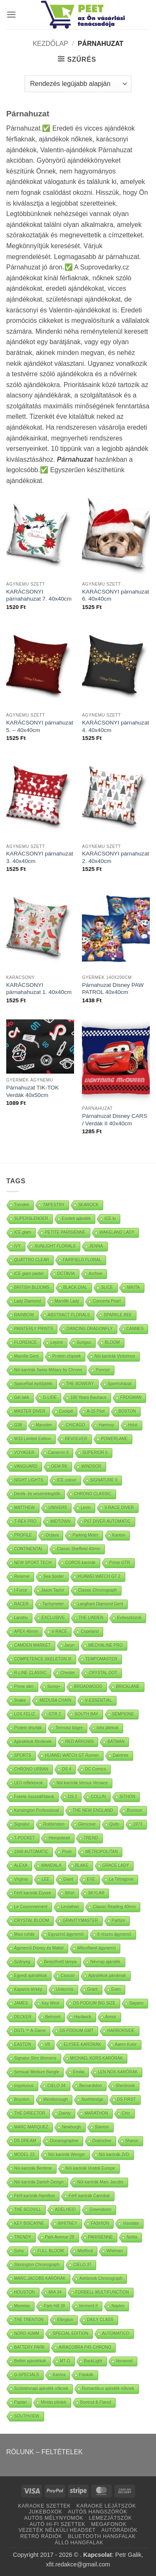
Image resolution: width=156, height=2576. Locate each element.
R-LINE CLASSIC (30, 1672)
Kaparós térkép (28, 1989)
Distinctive (101, 2140)
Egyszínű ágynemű (66, 1934)
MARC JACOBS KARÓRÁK (40, 2278)
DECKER (23, 2017)
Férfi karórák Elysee (32, 1893)
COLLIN (98, 1796)
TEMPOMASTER (101, 1659)
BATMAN (115, 1741)
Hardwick (82, 2017)
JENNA (96, 1246)
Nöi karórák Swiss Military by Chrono (48, 1370)
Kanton (119, 1535)
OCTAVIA (66, 1273)
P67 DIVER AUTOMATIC (107, 1521)
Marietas (22, 2306)
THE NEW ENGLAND (93, 1810)
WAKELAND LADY (117, 1232)
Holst (133, 1425)
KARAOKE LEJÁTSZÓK (106, 2506)
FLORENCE (25, 1342)
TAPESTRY (53, 1204)
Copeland (90, 1631)
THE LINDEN (91, 1617)
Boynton (22, 2099)
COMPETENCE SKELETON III (43, 1659)
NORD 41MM (26, 2333)
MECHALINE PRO (105, 1645)
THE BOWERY (80, 1383)
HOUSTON (24, 2292)
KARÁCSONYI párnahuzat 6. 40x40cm (115, 595)
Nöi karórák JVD (114, 2154)
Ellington (65, 2319)
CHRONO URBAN (31, 1769)
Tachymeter (53, 1604)
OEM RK (59, 1466)
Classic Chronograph (97, 1590)
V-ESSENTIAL (98, 1700)
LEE (46, 1879)
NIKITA (133, 1287)
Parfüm (118, 1920)
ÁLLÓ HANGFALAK (79, 2543)
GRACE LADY (115, 1865)
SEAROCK (88, 1204)
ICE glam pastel (29, 1273)
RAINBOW (24, 1315)
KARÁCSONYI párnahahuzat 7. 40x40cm (39, 595)
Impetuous (24, 2085)
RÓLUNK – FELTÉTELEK (44, 2451)
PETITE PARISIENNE (65, 1232)
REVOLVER (76, 1438)
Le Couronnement (30, 1906)
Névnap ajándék (105, 1962)
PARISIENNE (100, 2237)
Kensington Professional (36, 1810)
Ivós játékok (108, 1728)
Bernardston (90, 2085)
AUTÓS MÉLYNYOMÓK (53, 2518)
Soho (19, 2251)
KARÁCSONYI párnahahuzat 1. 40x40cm (39, 989)
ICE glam (22, 1232)
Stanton (102, 2127)
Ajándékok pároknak (107, 1975)
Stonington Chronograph (36, 2264)
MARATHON (96, 2113)
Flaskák (86, 2374)
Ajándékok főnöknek (33, 1741)
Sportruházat (119, 1383)
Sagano (136, 2003)
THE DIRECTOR (29, 2113)
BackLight (93, 2361)
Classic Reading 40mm (114, 1906)
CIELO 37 (82, 2264)
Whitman (114, 2251)
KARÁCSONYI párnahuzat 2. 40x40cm (115, 857)
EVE (91, 1879)
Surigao (84, 1342)
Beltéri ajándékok (30, 2361)
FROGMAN (130, 1397)
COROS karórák (80, 1562)
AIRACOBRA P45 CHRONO (85, 2347)
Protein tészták (28, 1728)
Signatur (22, 1824)
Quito (114, 1824)
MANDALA (51, 1865)
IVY (17, 1246)
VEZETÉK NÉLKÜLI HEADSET (56, 2530)
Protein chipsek (66, 1356)
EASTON (22, 2044)
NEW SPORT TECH (33, 1562)
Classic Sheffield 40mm (78, 1549)
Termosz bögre (69, 1728)
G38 (18, 1425)
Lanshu (21, 1617)
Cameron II (58, 1452)
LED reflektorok (28, 1783)
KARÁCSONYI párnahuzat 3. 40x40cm (39, 857)
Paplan (20, 2402)
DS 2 (72, 1796)
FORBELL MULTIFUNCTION (102, 2292)
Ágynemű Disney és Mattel (39, 1948)
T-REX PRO (25, 1521)
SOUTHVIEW (27, 2416)
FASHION (100, 2223)
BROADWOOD (88, 1686)
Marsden (44, 1425)
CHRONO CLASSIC (92, 1494)
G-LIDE (50, 1397)
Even (116, 1989)
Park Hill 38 (54, 2306)
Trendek (21, 1204)
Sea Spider (53, 1576)
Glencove (87, 1824)
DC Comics (95, 1769)
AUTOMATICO (115, 2333)
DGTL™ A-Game (30, 2030)
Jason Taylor (52, 1590)
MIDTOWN (60, 1521)
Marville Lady (66, 1301)
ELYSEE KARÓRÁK (82, 2044)
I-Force (20, 1590)
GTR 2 (55, 1714)
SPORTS (22, 1755)
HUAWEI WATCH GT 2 (99, 1576)
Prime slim (24, 1686)
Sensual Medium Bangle (36, 2072)
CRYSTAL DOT (103, 1672)
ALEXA (20, 1865)
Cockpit (66, 1411)
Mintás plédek (54, 2402)
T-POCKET (24, 1838)
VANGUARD (25, 1466)
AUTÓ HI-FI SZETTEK (57, 2524)
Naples (117, 2306)
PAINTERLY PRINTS (33, 1328)
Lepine (56, 1342)
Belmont (53, 2017)
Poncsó (102, 1370)
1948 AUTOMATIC (31, 1851)
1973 (137, 1824)
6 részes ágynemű (114, 1934)
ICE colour (67, 1480)
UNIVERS (58, 1507)
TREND (91, 1838)
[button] (11, 14)
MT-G (65, 2361)
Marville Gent (26, 1356)
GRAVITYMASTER (80, 1920)
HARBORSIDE (121, 2030)
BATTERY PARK (29, 2347)
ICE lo (110, 1218)
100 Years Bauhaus (88, 1397)
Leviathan (70, 1906)
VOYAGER (24, 1452)
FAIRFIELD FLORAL (82, 1260)
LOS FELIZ (24, 1714)
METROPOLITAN (101, 1851)
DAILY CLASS (100, 2319)
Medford (85, 2251)
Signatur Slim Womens (35, 2058)
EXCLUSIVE (53, 1617)
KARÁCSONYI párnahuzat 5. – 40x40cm (39, 726)
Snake (20, 1700)
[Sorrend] (78, 83)
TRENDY (22, 2237)
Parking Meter (85, 1535)
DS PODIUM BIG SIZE (94, 2003)
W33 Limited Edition (32, 1438)
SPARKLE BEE (118, 1315)
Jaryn (69, 1645)
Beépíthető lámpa (60, 1962)
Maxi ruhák (24, 1934)
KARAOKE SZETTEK (44, 2506)
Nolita (131, 2237)
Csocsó (67, 1975)
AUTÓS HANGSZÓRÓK (97, 2512)
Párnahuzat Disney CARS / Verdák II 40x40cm (114, 1120)
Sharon (132, 2140)
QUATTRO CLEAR (31, 1260)
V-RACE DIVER (119, 1507)
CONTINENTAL (28, 1549)
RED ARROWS (79, 1741)
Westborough (55, 2099)
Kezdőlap (50, 43)
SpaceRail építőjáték (33, 1383)
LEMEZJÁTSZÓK (110, 2518)
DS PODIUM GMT (76, 2030)
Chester (67, 1672)
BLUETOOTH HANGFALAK (102, 2536)
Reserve (22, 1576)
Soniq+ (53, 1686)
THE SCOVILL (27, 2209)
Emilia (78, 2072)
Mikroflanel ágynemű (96, 1948)
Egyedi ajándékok (30, 1975)
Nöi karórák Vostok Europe (90, 2168)
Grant (92, 1989)
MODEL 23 (24, 2154)
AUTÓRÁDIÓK (120, 2530)
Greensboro (100, 2209)
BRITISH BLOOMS (32, 1287)
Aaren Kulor (126, 2044)
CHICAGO (75, 1425)
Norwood (124, 2361)
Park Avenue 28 (59, 2237)
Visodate (131, 2223)
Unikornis (65, 1989)
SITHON (128, 1796)
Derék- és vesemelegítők (37, 1494)
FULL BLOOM (50, 2251)
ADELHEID (65, 2209)
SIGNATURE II (104, 1480)
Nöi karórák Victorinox (114, 1356)
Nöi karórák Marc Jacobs (100, 2182)
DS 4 (66, 1769)
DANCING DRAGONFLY (89, 1328)
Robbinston (53, 1824)
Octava (52, 1535)
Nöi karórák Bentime (33, 2168)
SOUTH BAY (86, 1714)
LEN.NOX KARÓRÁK (118, 2072)
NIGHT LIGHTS (28, 1480)
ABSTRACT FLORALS (69, 1315)
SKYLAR (96, 1893)
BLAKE (82, 1865)
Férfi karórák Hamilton (34, 2196)
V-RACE (59, 1631)
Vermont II (88, 2306)
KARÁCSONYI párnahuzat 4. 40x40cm (115, 726)
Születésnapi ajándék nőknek (41, 2388)
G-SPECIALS (26, 2374)
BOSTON (127, 1411)
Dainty (65, 2113)
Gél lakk (21, 1397)
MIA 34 (55, 2292)
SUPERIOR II (95, 1452)
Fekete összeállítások (34, 1796)
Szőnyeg (22, 1962)
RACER (21, 1604)
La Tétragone (121, 1879)
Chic (126, 2113)
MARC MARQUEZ (31, 2127)
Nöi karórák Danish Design (39, 2182)
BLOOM (112, 1342)
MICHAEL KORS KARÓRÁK (96, 2058)
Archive (95, 1273)
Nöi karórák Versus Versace (82, 1783)
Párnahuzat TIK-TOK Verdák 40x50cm (32, 1091)
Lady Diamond (27, 1301)
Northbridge (92, 2099)
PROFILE (23, 1535)
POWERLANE (114, 1438)
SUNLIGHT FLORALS (55, 1246)
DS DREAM (25, 2140)
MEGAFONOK (108, 2524)
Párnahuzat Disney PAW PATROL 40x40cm (113, 989)
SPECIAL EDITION (70, 2333)
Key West (50, 2003)
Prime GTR (119, 1562)
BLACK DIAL (75, 1287)
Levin (86, 1507)
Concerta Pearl (107, 1301)
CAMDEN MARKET (32, 1645)
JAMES (21, 2003)
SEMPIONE (123, 1714)
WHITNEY (67, 2223)
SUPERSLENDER (31, 1218)
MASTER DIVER (29, 1411)
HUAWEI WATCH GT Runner (72, 1755)
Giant (68, 1879)
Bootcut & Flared (95, 2402)
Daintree (121, 1755)
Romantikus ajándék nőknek (108, 2388)
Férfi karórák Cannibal (89, 2196)
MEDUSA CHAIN (55, 1700)
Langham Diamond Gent (100, 1604)
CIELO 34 (56, 2085)
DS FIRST (126, 2099)
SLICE (107, 1287)
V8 (47, 2044)
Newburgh (71, 2127)
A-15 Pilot (95, 1411)
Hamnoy (106, 1425)
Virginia (21, 1879)
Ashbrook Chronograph (100, 2278)
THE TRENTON (29, 2319)
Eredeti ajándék (76, 1218)
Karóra (59, 2374)
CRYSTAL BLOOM (31, 1920)
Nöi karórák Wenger (66, 2154)
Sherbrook (125, 2085)
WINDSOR (91, 1466)
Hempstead (59, 1838)
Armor (110, 2017)
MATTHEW (24, 1507)
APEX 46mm (26, 1631)
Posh (67, 1851)
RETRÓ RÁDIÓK (41, 2536)
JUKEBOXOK (45, 2512)
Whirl (69, 1893)
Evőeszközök (129, 1617)
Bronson (134, 1810)
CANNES (135, 1328)
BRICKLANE (128, 1686)
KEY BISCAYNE (29, 2223)
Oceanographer (64, 2140)
